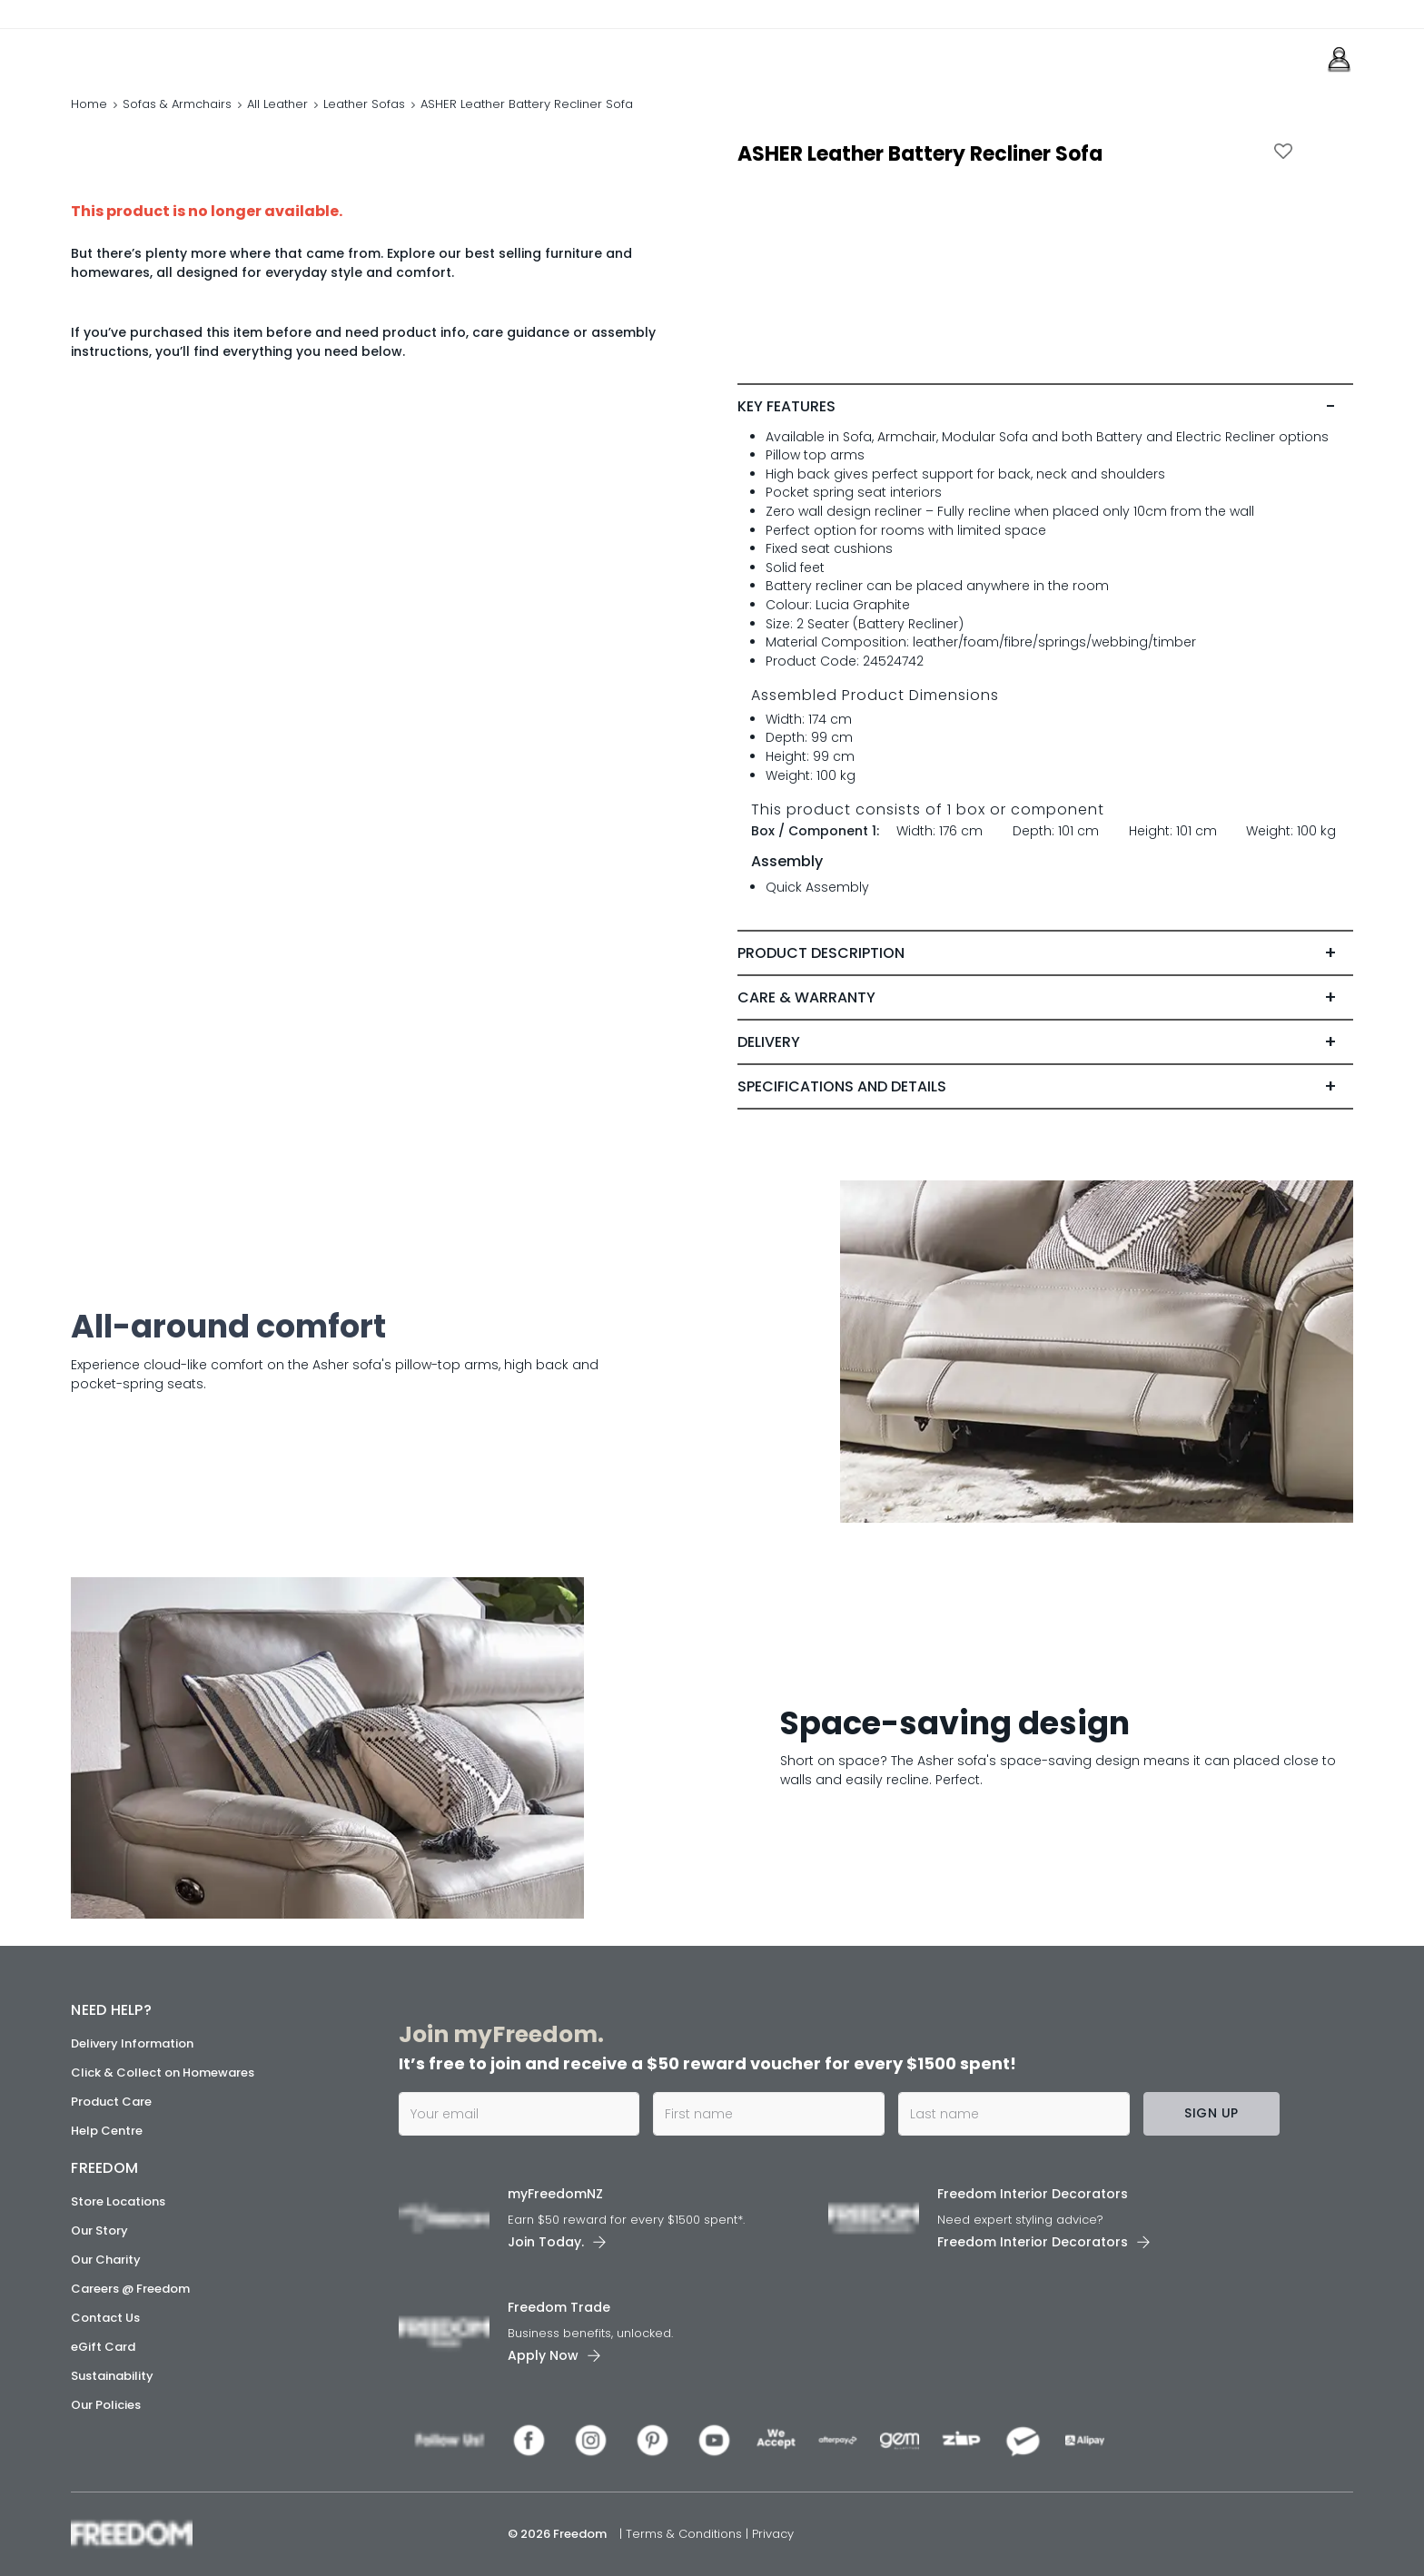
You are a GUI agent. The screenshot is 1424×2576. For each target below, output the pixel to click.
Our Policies (106, 2404)
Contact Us (105, 2317)
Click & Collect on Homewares (162, 2072)
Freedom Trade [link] (559, 2307)
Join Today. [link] (546, 2242)
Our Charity (106, 2259)
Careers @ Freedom (130, 2288)
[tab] (1044, 407)
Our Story (99, 2230)
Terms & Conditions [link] (686, 2533)
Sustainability (112, 2375)
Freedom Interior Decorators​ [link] (1032, 2194)
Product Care (111, 2101)
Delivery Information (132, 2043)
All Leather (277, 104)
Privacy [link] (773, 2533)
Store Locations (118, 2201)
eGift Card (103, 2346)
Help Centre (107, 2130)
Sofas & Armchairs (177, 104)
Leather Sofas (364, 104)
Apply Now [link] (543, 2355)
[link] (152, 53)
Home (89, 104)
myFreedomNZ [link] (555, 2194)
